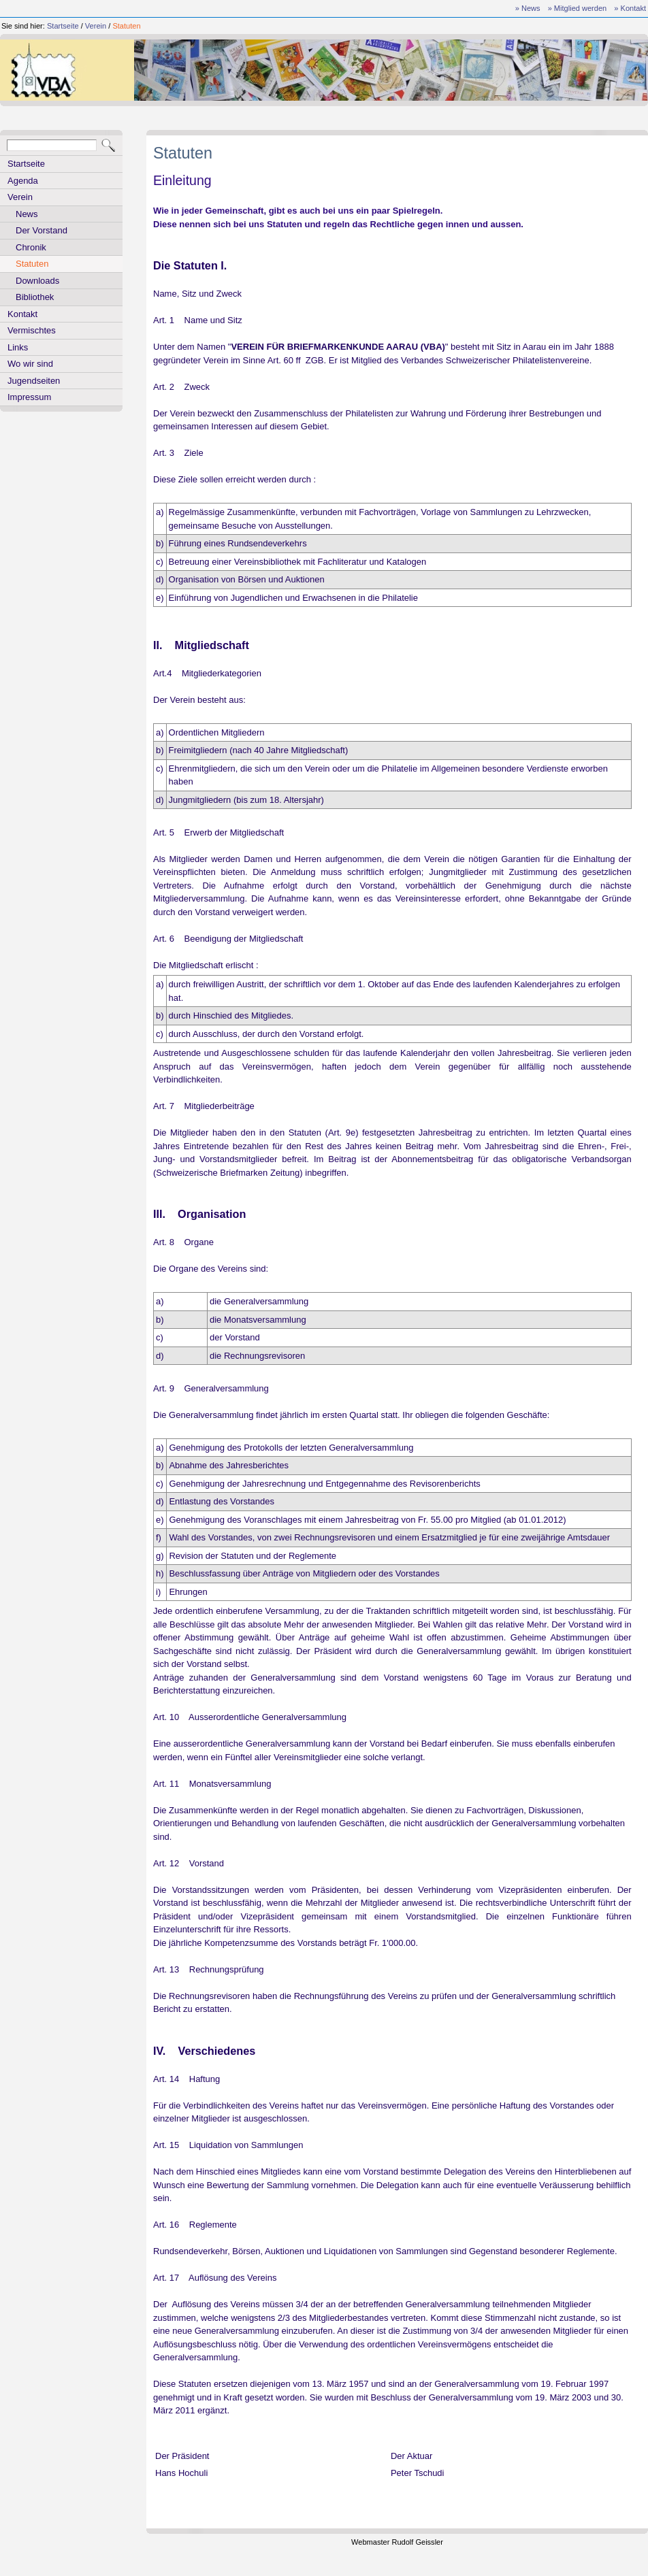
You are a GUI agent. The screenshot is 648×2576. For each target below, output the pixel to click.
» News (527, 8)
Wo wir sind (30, 364)
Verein (95, 26)
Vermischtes (31, 330)
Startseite (63, 26)
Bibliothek (35, 297)
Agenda (22, 181)
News (27, 214)
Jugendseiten (33, 381)
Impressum (29, 397)
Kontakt (22, 314)
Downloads (37, 281)
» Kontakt (630, 8)
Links (17, 347)
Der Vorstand (41, 230)
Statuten (126, 26)
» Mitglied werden (577, 8)
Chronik (31, 247)
